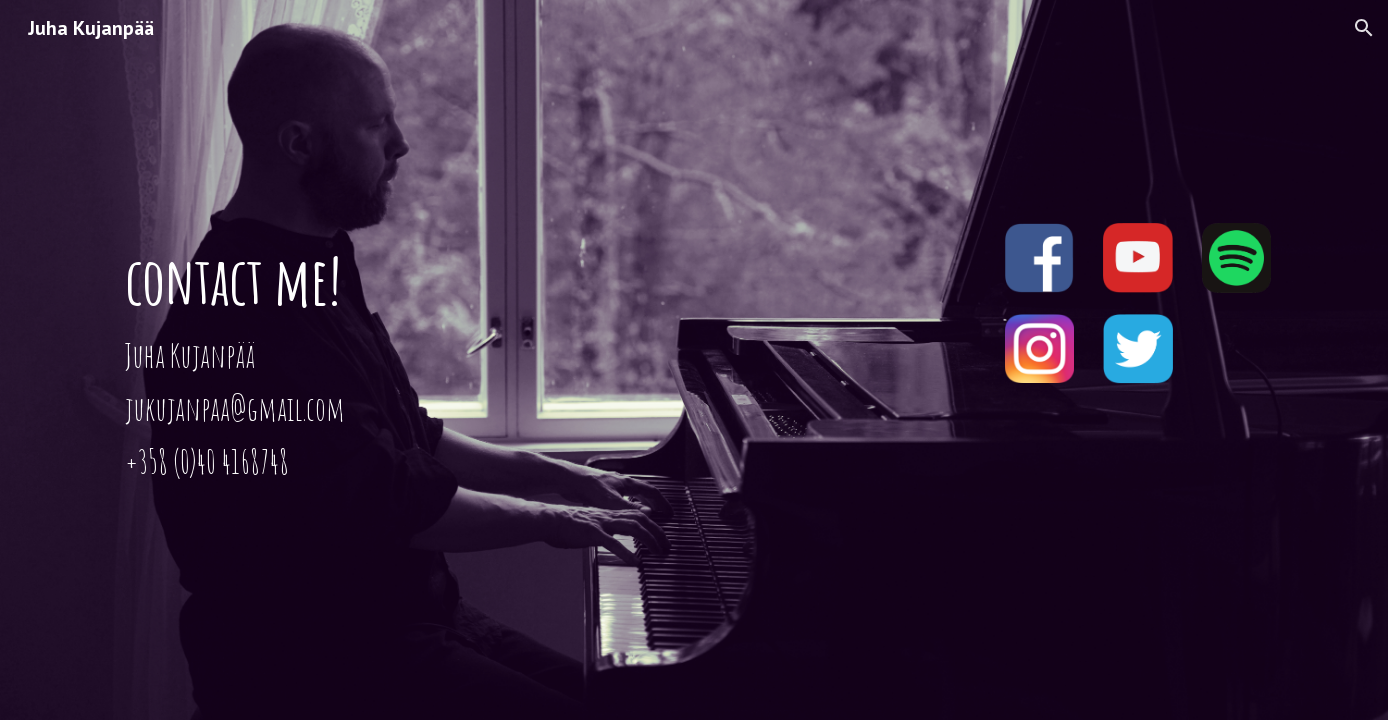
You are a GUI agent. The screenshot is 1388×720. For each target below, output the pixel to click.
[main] (497, 359)
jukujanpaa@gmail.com (235, 408)
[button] (1364, 28)
